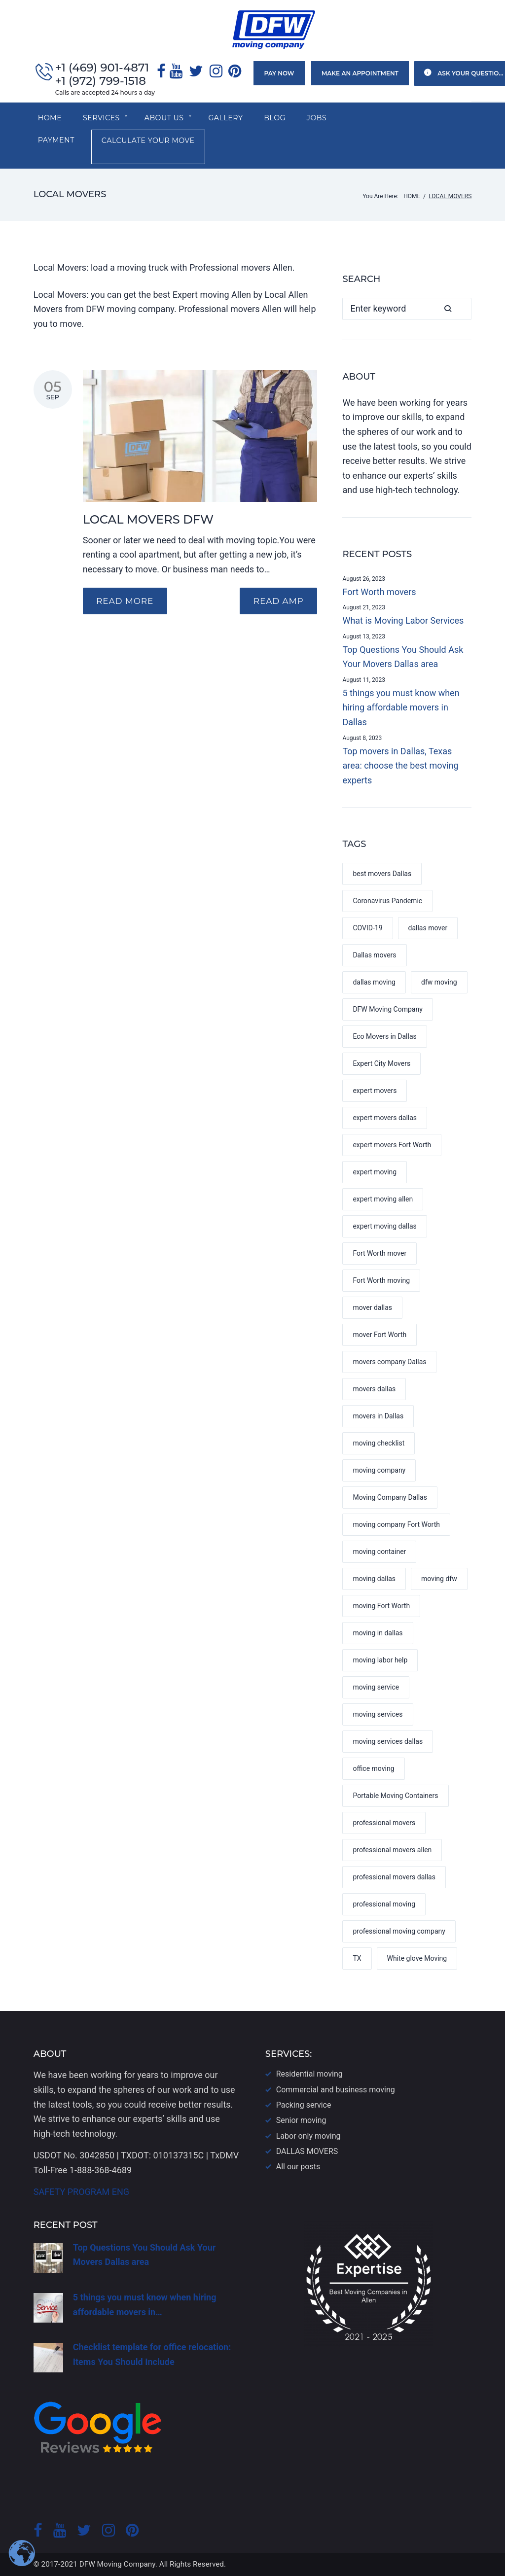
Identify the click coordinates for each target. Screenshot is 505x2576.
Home (50, 119)
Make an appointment (356, 73)
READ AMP (277, 603)
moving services (377, 1716)
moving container (379, 1553)
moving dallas (374, 1581)
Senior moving (301, 2120)
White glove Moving (417, 1960)
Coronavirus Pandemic (387, 903)
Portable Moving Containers (395, 1797)
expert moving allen (383, 1201)
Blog (279, 119)
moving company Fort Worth (396, 1526)
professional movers (384, 1825)
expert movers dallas (385, 1120)
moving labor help (380, 1662)
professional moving (384, 1906)
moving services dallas (388, 1743)
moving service (376, 1689)
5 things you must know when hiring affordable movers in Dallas (400, 709)
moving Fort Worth (381, 1608)
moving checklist (378, 1445)
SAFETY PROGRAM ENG (81, 2192)
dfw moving (439, 984)
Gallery (229, 119)
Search (460, 310)
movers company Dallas (389, 1364)
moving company (379, 1472)
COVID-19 (367, 930)
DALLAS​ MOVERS (307, 2151)
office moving (373, 1770)
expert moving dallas (384, 1228)
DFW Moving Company (387, 1011)
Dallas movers (374, 957)
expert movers (375, 1092)
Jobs (322, 119)
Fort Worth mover (379, 1255)
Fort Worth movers (379, 593)
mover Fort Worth (379, 1337)
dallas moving (374, 984)
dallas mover (428, 930)
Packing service (303, 2105)
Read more (126, 603)
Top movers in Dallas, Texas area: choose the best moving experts (400, 767)
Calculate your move (90, 143)
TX (357, 1960)
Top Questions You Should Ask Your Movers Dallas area (402, 658)
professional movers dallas (394, 1879)
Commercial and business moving (335, 2089)
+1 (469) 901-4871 (103, 68)
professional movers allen (392, 1852)
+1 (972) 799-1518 (101, 81)
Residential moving (309, 2074)
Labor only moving (308, 2136)
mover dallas (372, 1309)
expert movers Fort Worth (392, 1147)
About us (166, 119)
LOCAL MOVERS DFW (148, 521)
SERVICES (102, 119)
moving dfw (439, 1581)
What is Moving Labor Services (403, 622)
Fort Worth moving (381, 1282)
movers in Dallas (378, 1418)
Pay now (277, 73)
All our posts (298, 2166)
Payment (372, 119)
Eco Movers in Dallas (384, 1038)
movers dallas (374, 1391)
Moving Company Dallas (390, 1499)
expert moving (375, 1174)
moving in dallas (377, 1635)
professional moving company (399, 1933)
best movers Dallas (382, 876)
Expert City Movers (381, 1065)
